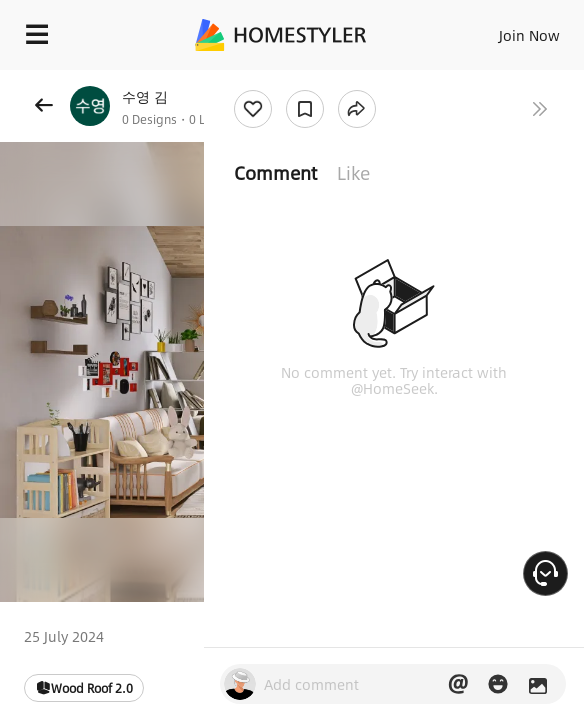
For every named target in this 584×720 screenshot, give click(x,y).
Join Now (529, 35)
